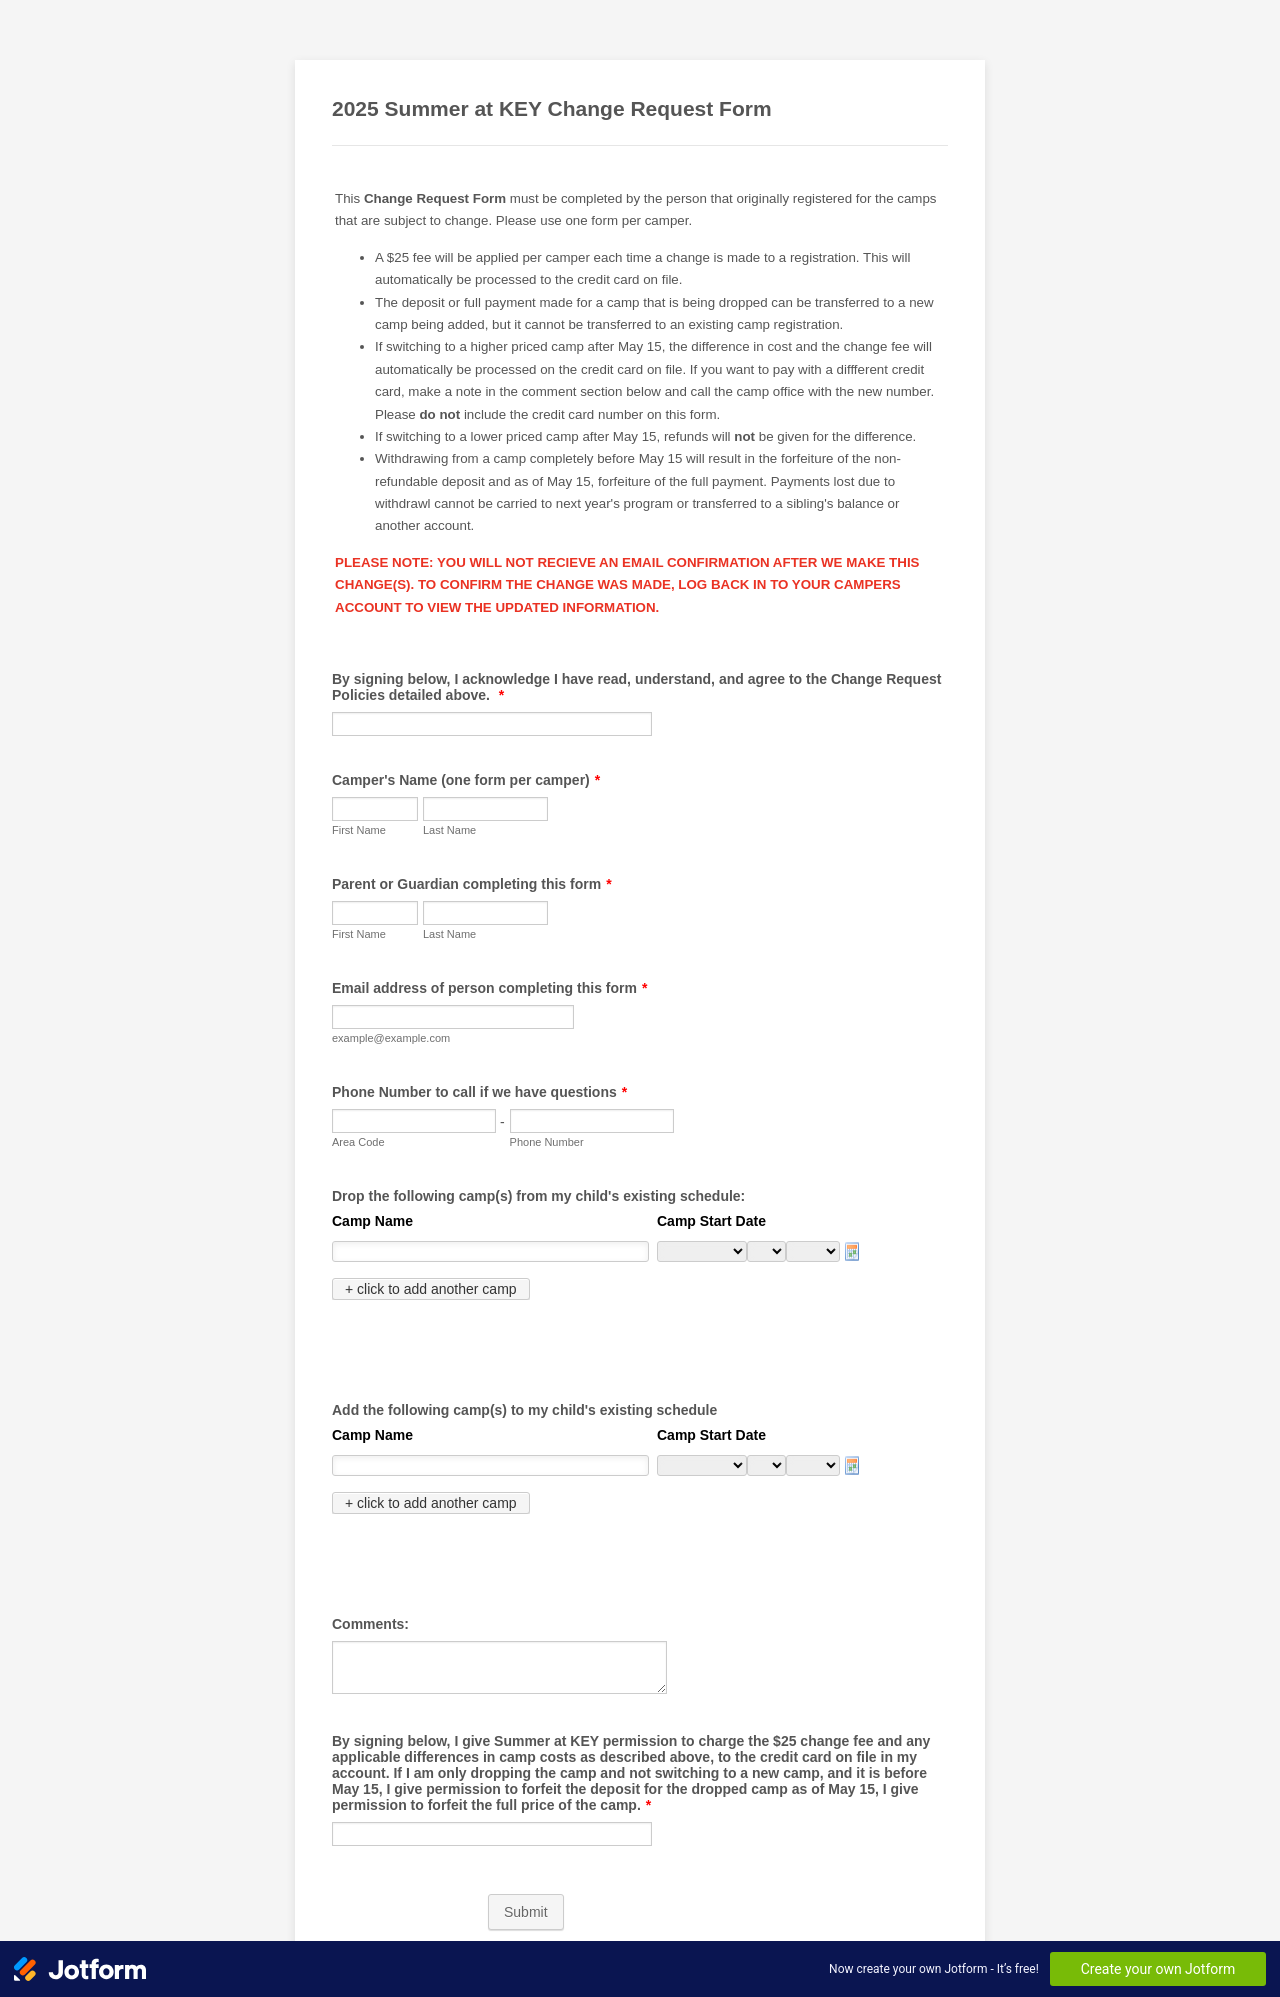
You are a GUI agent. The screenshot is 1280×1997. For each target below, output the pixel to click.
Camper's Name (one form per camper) (466, 780)
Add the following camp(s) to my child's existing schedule (524, 1367)
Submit (526, 1826)
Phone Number (547, 1142)
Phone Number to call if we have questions (479, 1092)
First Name (359, 830)
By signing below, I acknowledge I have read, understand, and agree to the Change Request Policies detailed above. (636, 687)
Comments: (370, 1538)
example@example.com (391, 1038)
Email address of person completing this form (489, 988)
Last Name (449, 830)
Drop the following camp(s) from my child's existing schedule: (538, 1196)
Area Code (358, 1142)
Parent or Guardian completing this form (472, 884)
